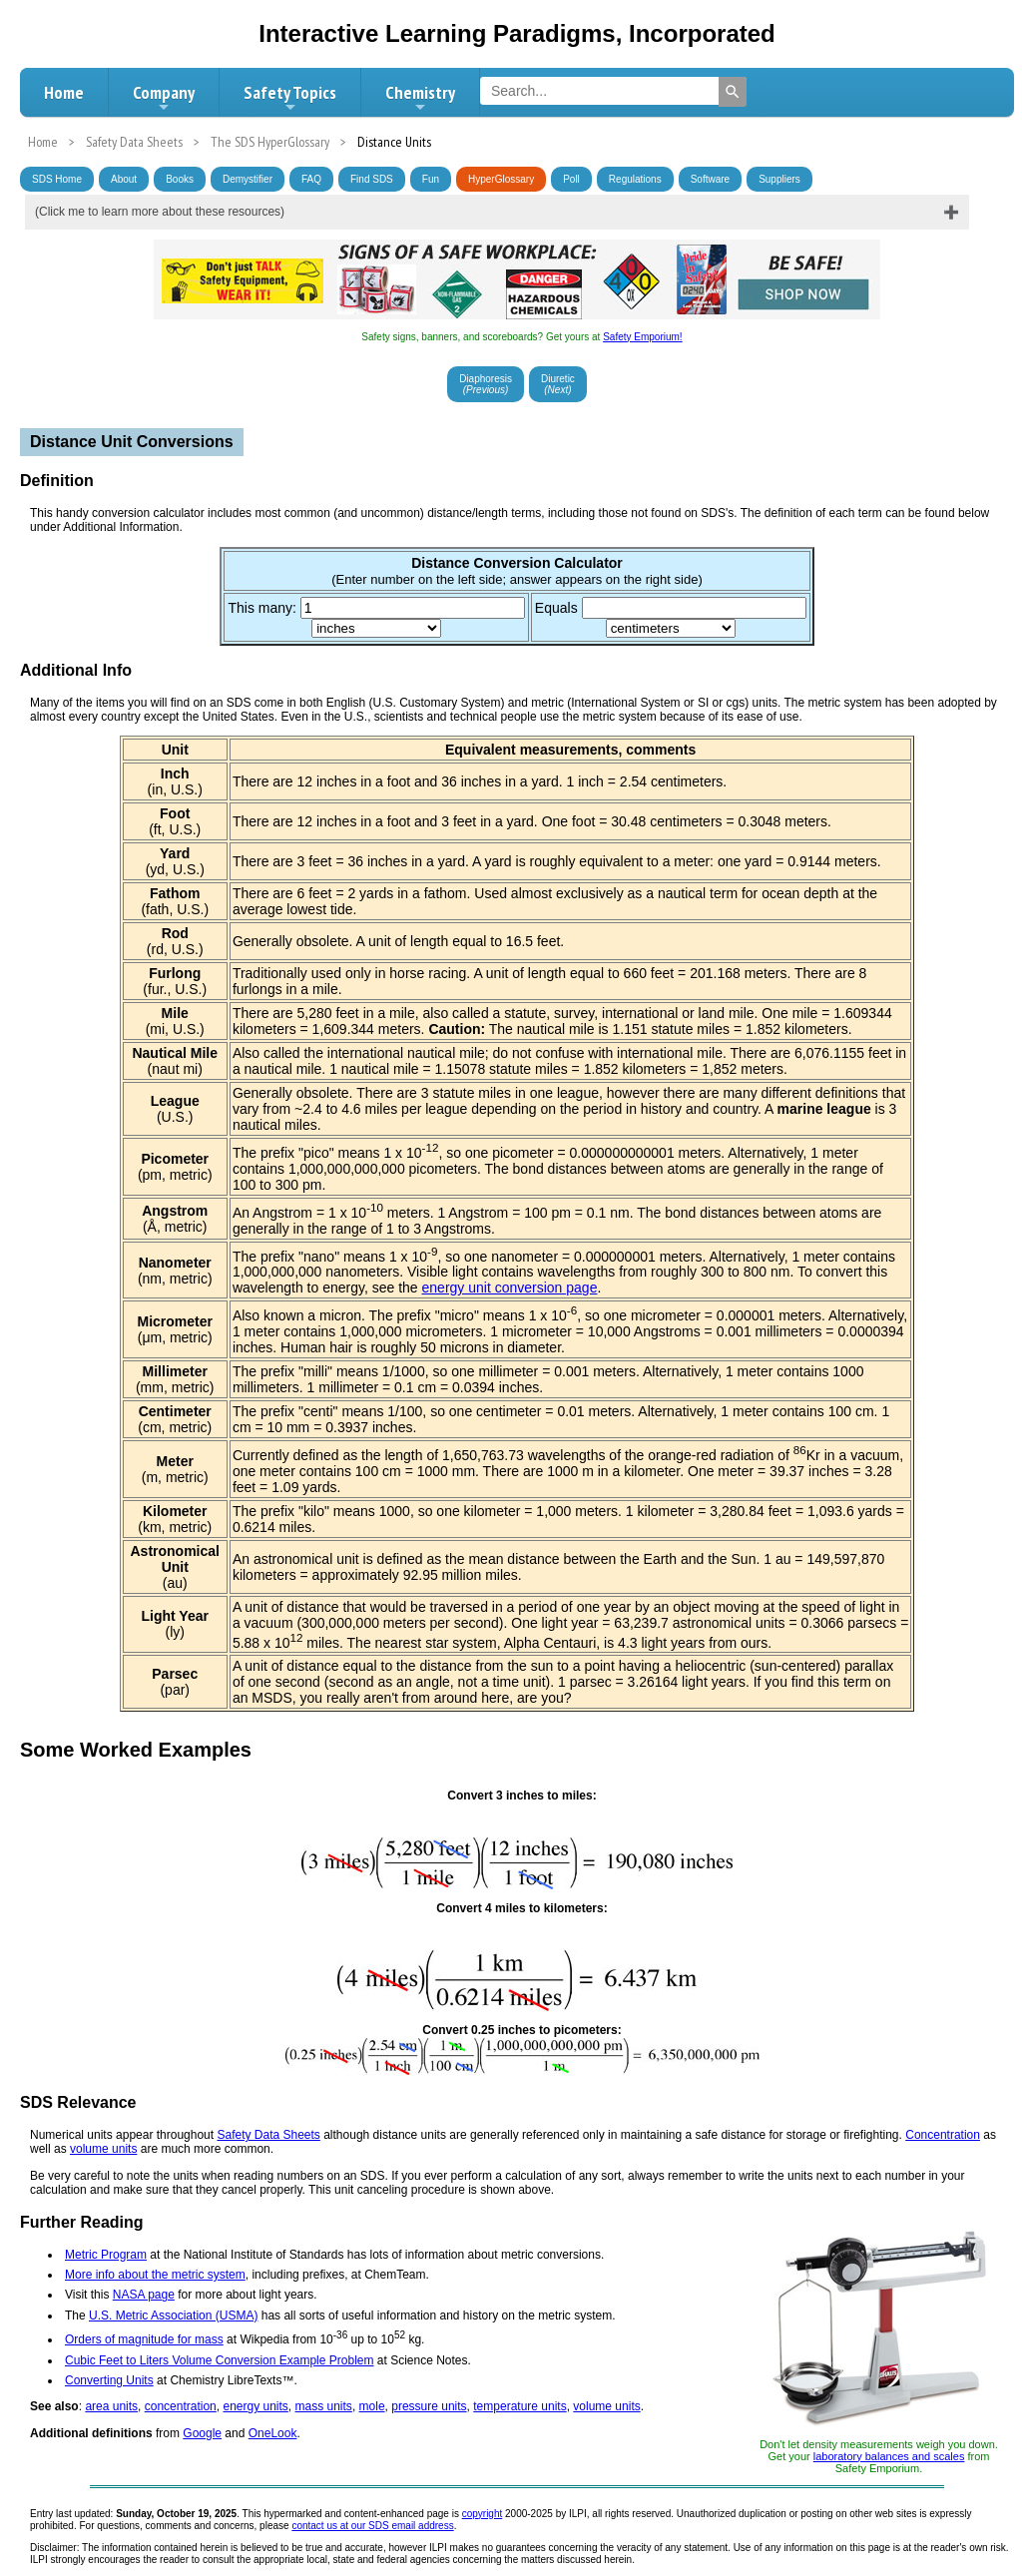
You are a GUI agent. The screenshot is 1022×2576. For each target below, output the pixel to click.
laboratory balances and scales (889, 2456)
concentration (181, 2406)
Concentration (942, 2135)
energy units (255, 2406)
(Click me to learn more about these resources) (159, 212)
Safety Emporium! (642, 336)
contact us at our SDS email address (372, 2525)
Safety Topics (290, 98)
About (124, 179)
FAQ (311, 179)
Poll (571, 179)
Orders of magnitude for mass (144, 2339)
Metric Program (106, 2255)
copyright (482, 2513)
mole (372, 2406)
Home (64, 92)
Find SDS (371, 179)
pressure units (428, 2406)
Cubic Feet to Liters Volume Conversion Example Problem (219, 2360)
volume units (103, 2149)
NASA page (144, 2295)
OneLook (273, 2433)
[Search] (733, 92)
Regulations (635, 179)
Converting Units (109, 2380)
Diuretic (558, 384)
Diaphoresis (485, 384)
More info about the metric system (155, 2275)
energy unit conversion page (510, 1287)
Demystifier (247, 179)
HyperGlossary (501, 179)
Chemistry (420, 98)
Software (710, 179)
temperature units (519, 2406)
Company (164, 98)
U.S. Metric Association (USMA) (173, 2315)
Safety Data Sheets (268, 2135)
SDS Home (57, 179)
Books (180, 179)
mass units (323, 2406)
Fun (430, 179)
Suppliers (779, 179)
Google (202, 2433)
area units (111, 2406)
